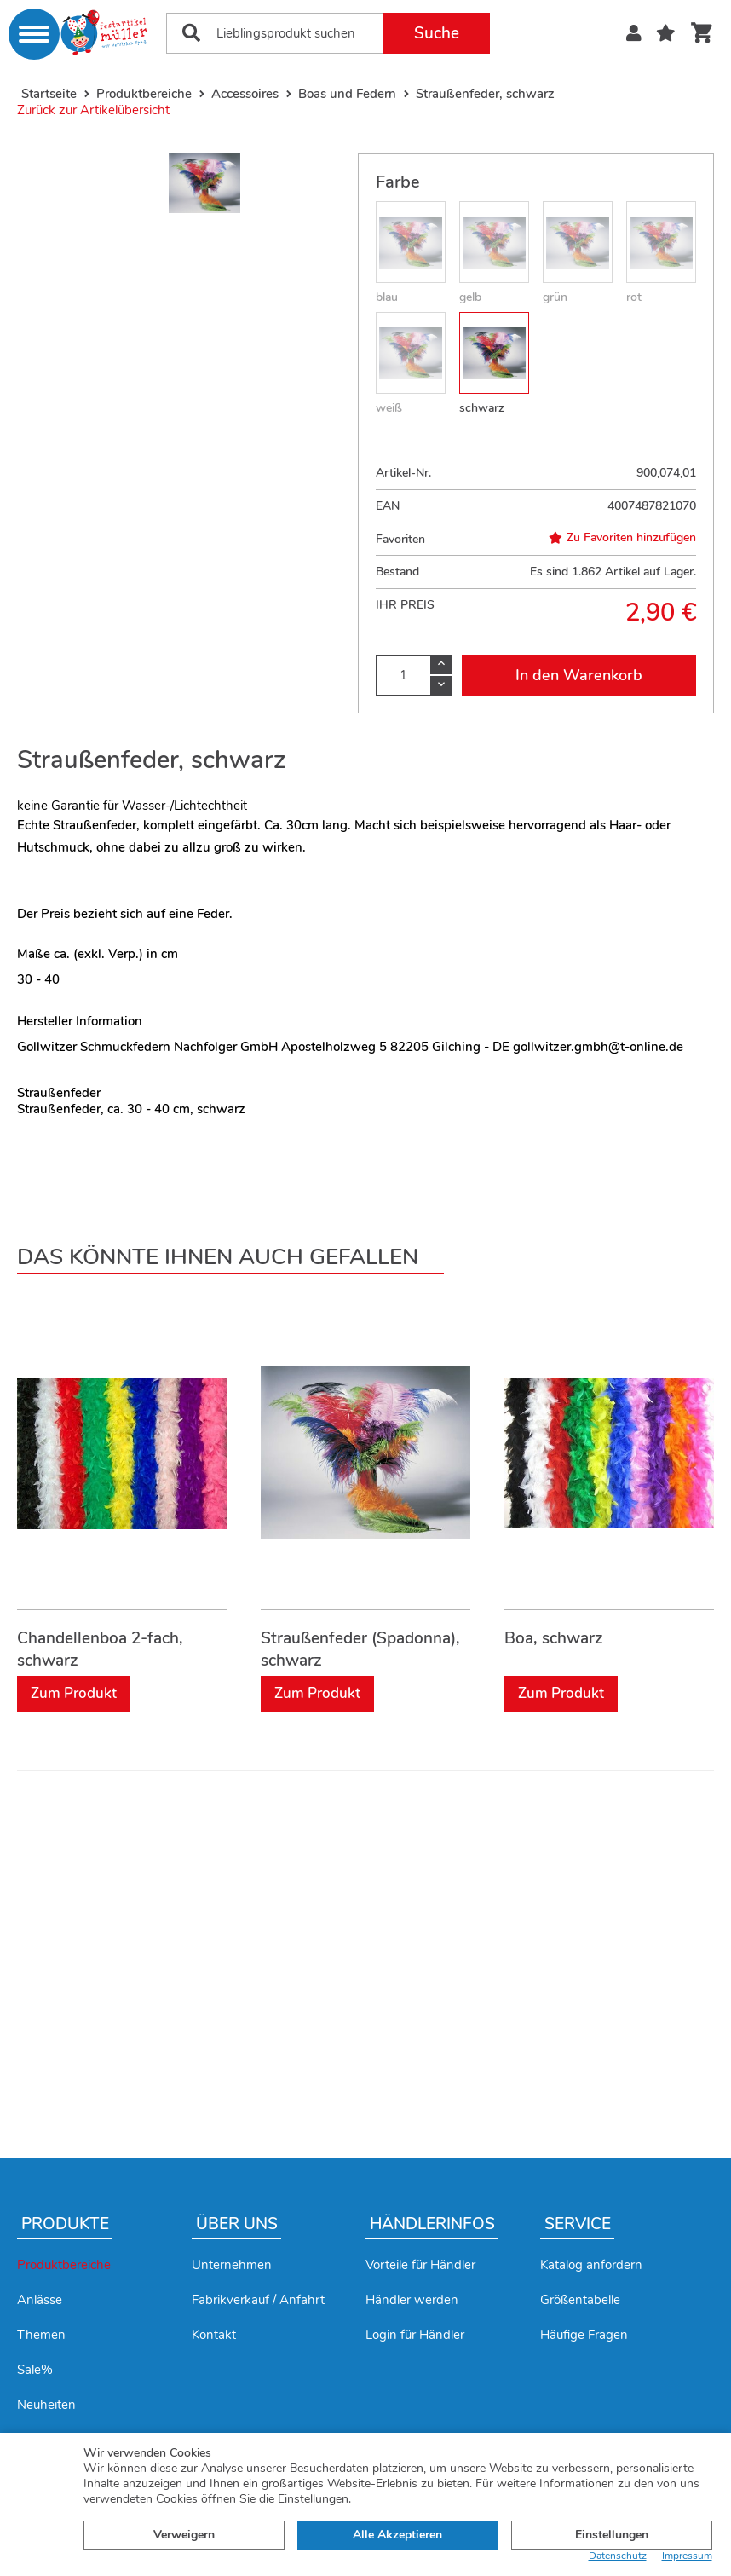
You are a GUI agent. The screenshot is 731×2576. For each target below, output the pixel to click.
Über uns (237, 2224)
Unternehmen (232, 2264)
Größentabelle (580, 2299)
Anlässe (39, 2299)
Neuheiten (46, 2404)
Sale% (35, 2369)
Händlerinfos (432, 2224)
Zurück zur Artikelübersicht (93, 109)
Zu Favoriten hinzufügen (622, 538)
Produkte (65, 2224)
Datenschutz (618, 2556)
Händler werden (412, 2299)
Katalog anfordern (591, 2264)
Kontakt (214, 2334)
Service (577, 2224)
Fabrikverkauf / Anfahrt (258, 2299)
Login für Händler (415, 2334)
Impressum (687, 2556)
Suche (436, 33)
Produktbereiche (64, 2264)
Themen (41, 2334)
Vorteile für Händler (420, 2264)
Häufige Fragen (584, 2334)
